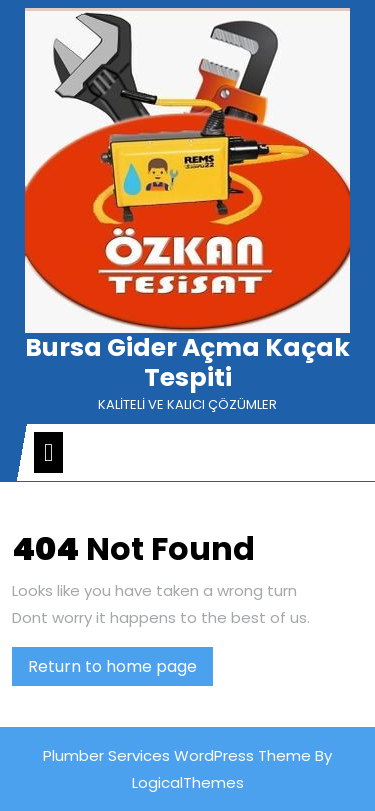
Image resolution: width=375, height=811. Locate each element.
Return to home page (120, 670)
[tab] (48, 452)
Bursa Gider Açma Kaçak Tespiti (187, 362)
